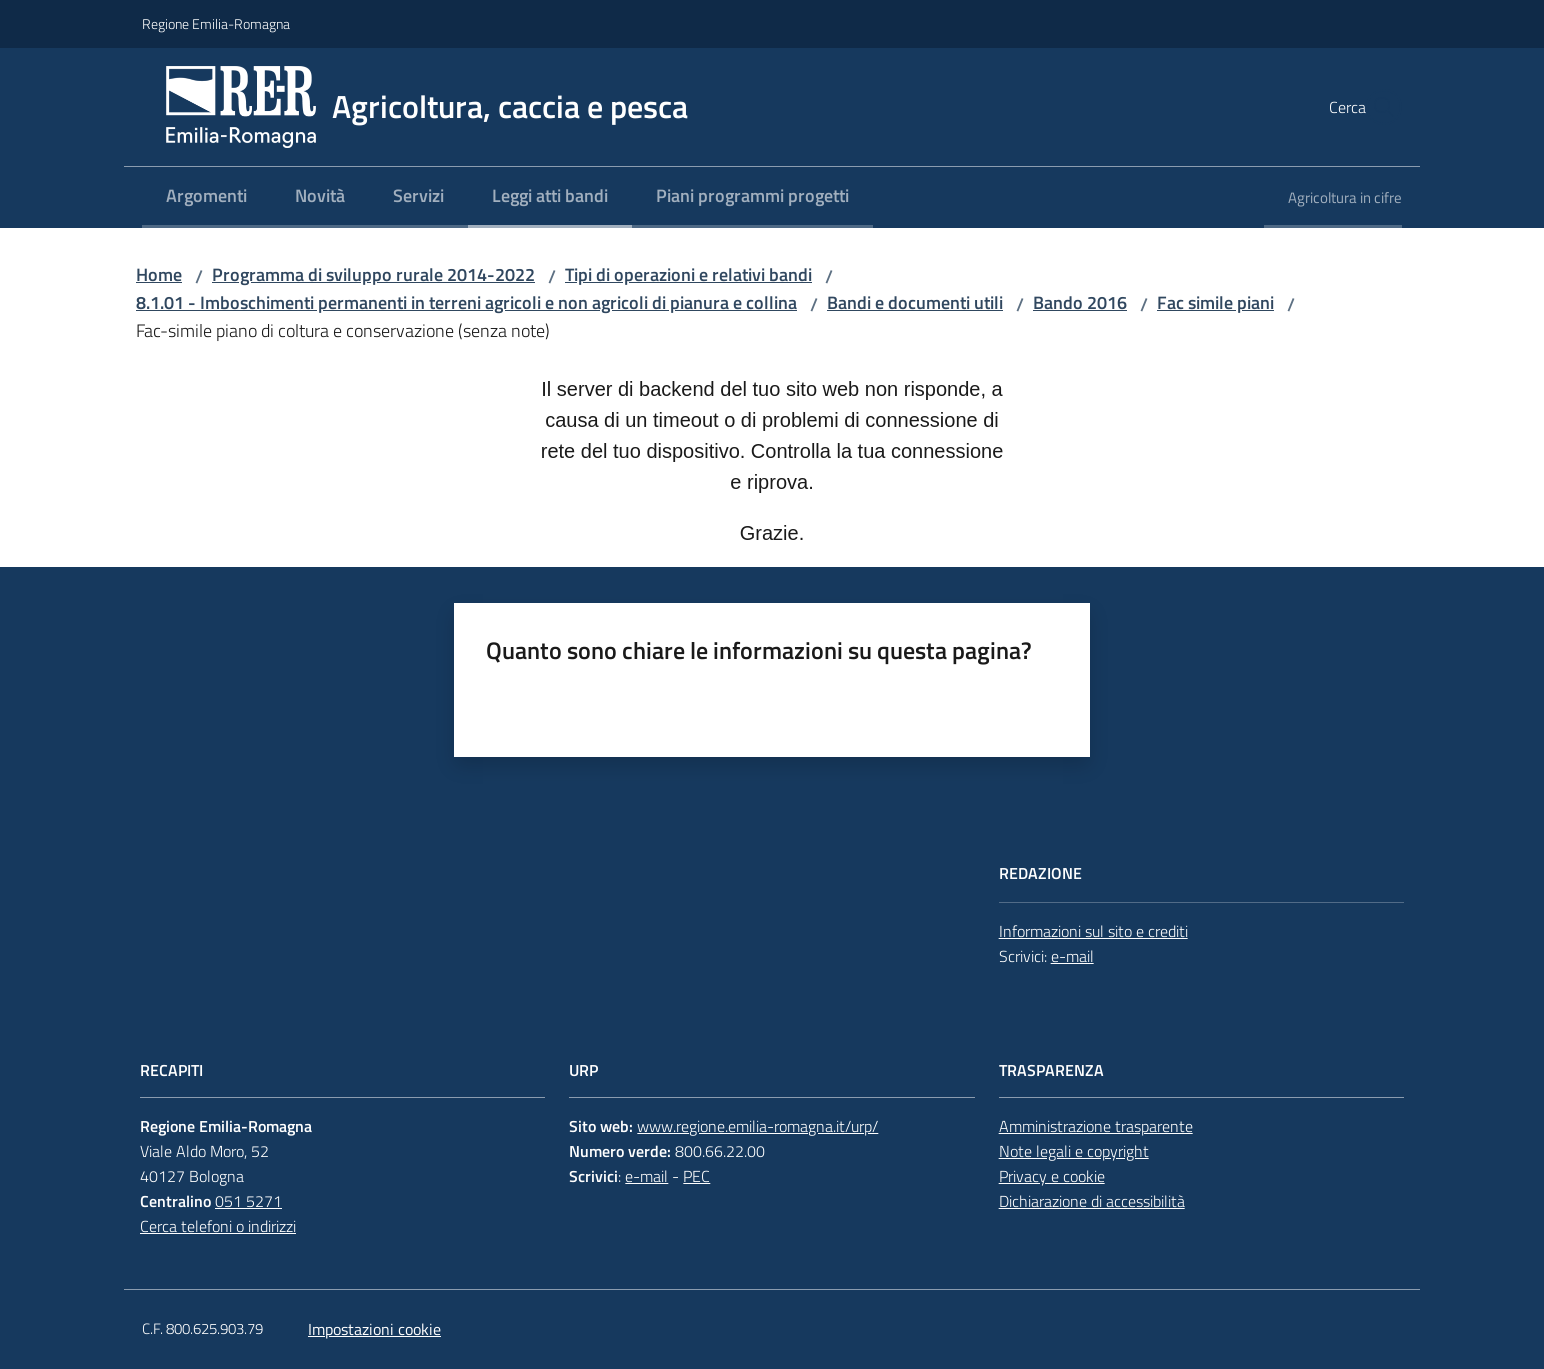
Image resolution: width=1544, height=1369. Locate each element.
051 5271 (248, 1201)
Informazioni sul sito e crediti (1093, 931)
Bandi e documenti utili (915, 302)
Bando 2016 (1080, 302)
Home (159, 274)
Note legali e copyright (1074, 1151)
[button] (1378, 107)
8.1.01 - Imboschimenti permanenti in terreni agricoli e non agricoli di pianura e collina (466, 302)
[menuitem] (206, 197)
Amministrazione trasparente (1096, 1126)
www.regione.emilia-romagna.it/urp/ (757, 1126)
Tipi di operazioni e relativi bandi (688, 274)
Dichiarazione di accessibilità (1092, 1201)
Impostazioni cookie (374, 1329)
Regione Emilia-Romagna (216, 23)
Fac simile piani (1215, 302)
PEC (696, 1176)
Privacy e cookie (1052, 1176)
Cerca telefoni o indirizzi (218, 1226)
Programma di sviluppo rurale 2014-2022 (373, 274)
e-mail (1072, 956)
